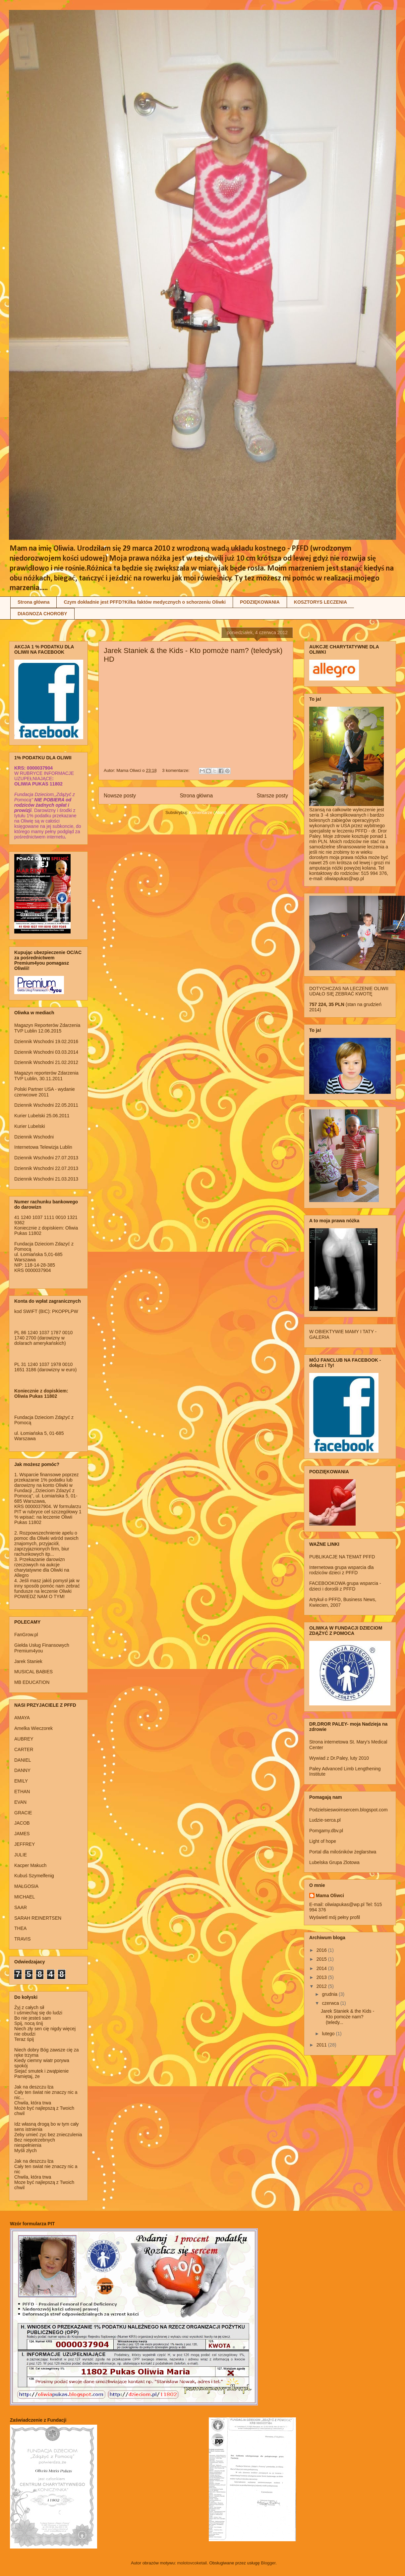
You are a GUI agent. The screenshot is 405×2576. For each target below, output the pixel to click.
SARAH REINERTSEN (37, 1918)
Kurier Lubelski (29, 1126)
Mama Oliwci (330, 1895)
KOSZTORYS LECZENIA (320, 602)
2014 (322, 1968)
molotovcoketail (192, 2562)
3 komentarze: (176, 770)
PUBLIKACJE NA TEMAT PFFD (342, 1556)
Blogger (268, 2562)
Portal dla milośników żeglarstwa (342, 1851)
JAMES (22, 1833)
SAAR (20, 1907)
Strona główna (33, 602)
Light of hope (322, 1841)
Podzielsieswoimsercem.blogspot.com (348, 1809)
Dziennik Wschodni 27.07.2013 (46, 1157)
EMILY (21, 1781)
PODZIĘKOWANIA (260, 602)
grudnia (330, 1994)
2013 (322, 1977)
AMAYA (22, 1717)
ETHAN (22, 1791)
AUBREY (23, 1739)
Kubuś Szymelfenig (34, 1875)
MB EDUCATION (31, 1682)
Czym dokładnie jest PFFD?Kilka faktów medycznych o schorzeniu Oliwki (145, 602)
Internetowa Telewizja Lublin (43, 1147)
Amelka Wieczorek (33, 1728)
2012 (322, 1986)
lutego (329, 2033)
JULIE (20, 1854)
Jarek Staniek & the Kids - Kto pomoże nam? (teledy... (347, 2016)
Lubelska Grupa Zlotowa (334, 1862)
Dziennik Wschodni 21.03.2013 (46, 1179)
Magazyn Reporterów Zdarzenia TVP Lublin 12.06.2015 (47, 1028)
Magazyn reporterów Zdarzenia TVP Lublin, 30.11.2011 (46, 1075)
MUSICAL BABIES (33, 1671)
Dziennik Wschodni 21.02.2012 (46, 1062)
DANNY (22, 1770)
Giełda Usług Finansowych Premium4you (41, 1647)
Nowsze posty (120, 795)
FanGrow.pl (26, 1634)
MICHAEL (24, 1896)
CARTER (23, 1749)
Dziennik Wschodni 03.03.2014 (46, 1052)
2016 (322, 1950)
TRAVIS (22, 1939)
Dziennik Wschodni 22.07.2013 (46, 1168)
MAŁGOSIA (26, 1886)
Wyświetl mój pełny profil (334, 1917)
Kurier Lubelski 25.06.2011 (42, 1115)
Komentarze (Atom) (207, 812)
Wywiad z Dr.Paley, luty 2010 (339, 1758)
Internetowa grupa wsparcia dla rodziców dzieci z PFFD (341, 1570)
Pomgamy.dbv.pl (326, 1830)
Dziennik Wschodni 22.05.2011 (46, 1105)
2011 (322, 2044)
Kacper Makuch (30, 1865)
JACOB (22, 1823)
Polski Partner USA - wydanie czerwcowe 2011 (44, 1091)
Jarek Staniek (28, 1661)
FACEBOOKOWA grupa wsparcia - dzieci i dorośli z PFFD (345, 1586)
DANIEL (22, 1760)
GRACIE (23, 1812)
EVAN (20, 1802)
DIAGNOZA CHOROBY (42, 613)
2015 (322, 1959)
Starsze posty (272, 795)
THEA (20, 1928)
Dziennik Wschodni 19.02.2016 (46, 1041)
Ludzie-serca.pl (325, 1820)
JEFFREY (24, 1844)
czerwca (331, 2003)
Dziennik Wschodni (34, 1136)
